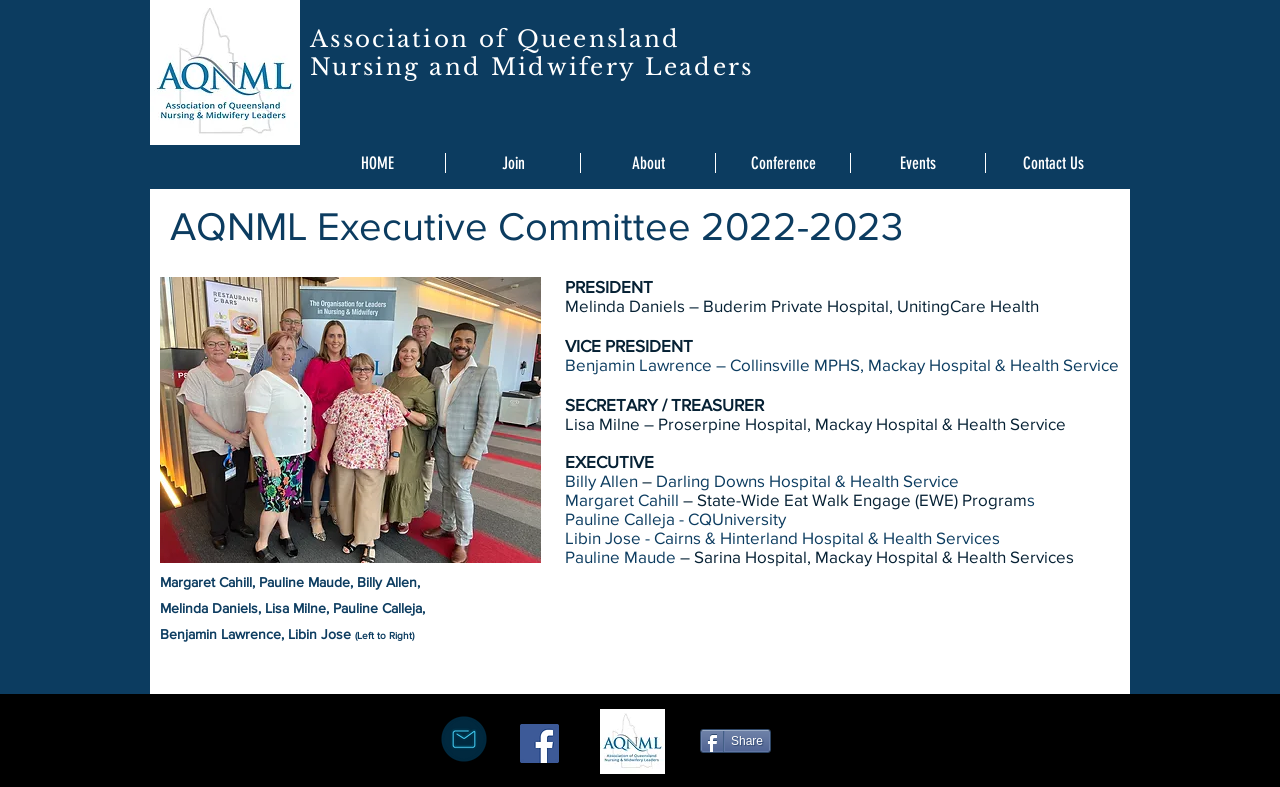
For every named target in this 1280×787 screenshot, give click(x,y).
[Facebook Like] (838, 739)
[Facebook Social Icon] (539, 743)
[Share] (735, 741)
